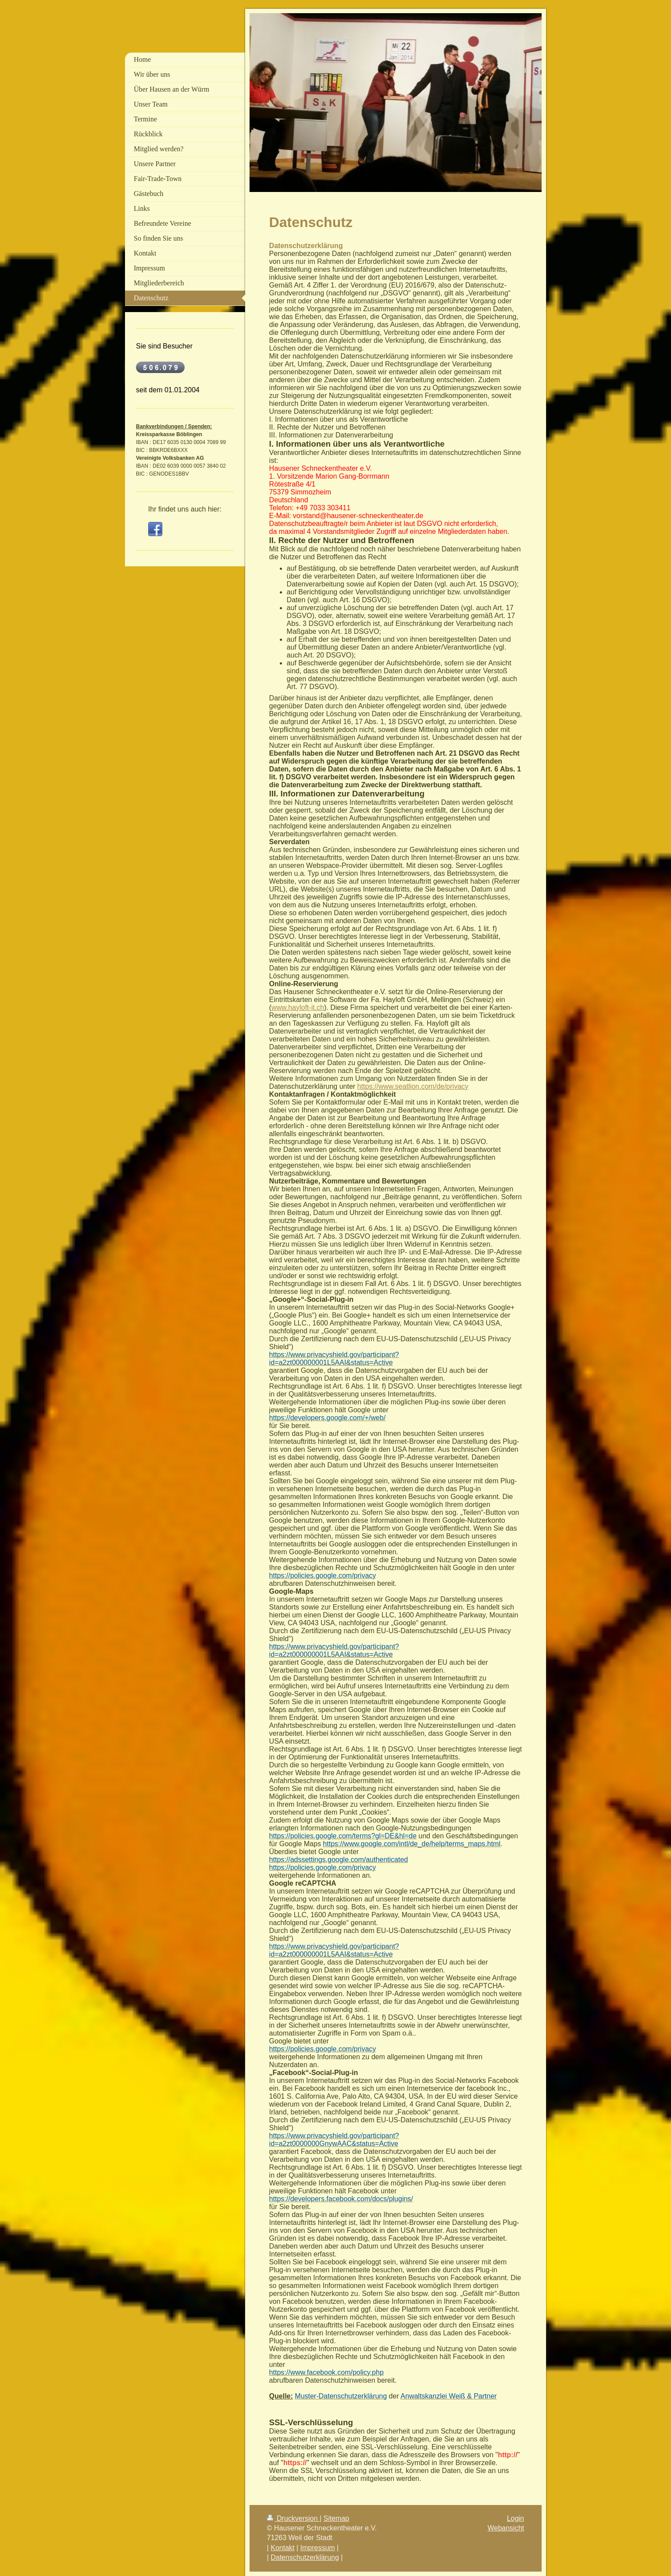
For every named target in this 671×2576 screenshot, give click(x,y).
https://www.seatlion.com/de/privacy (412, 1086)
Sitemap (336, 2518)
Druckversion (293, 2518)
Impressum (317, 2547)
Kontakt (282, 2547)
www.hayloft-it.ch (297, 1007)
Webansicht (506, 2528)
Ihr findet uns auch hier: (184, 509)
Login (515, 2518)
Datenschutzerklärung (305, 2557)
